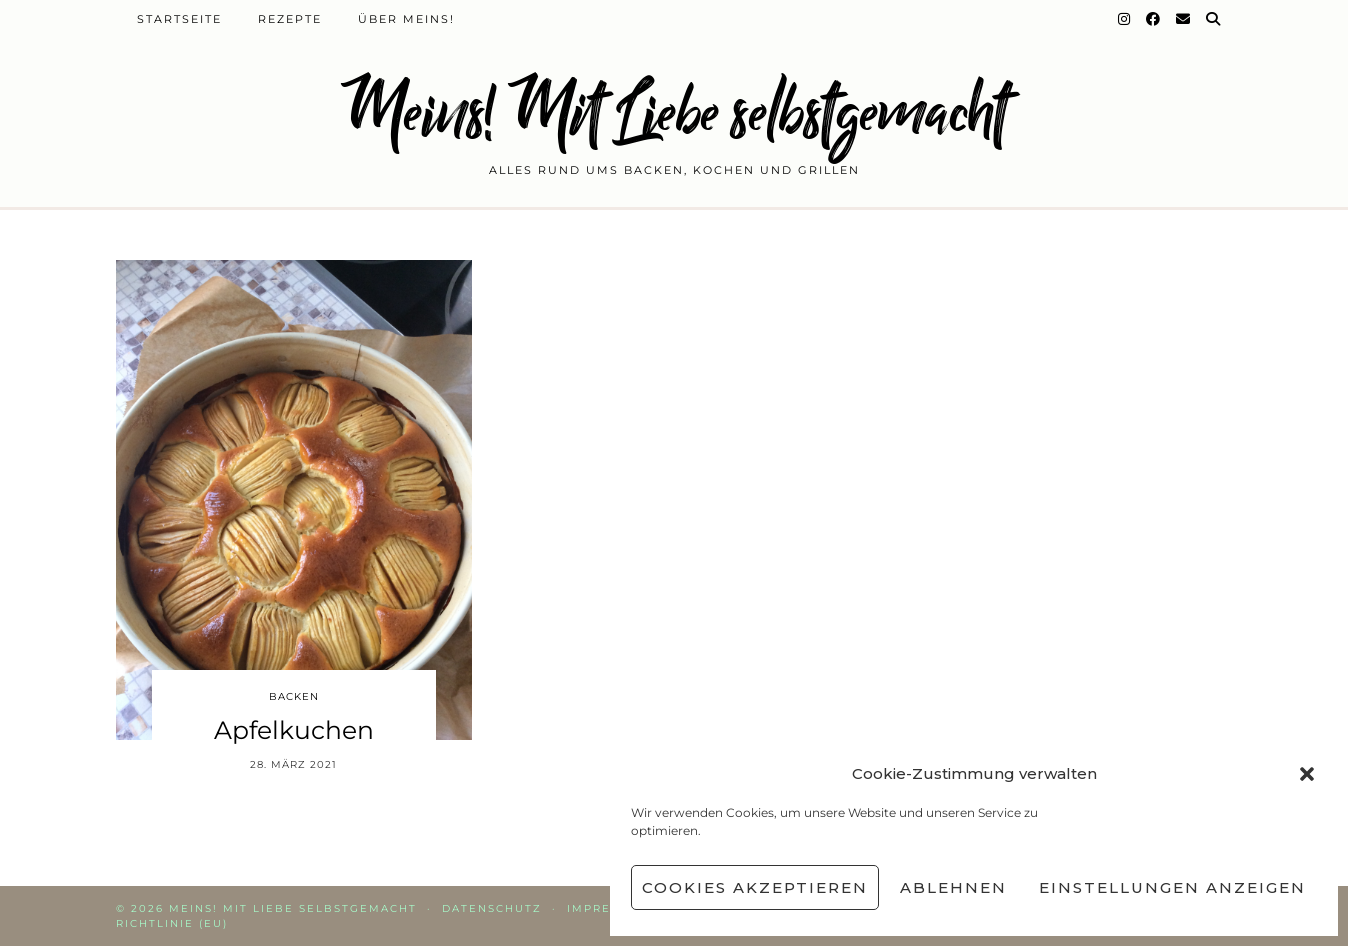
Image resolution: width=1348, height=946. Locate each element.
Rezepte (290, 19)
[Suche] (1214, 19)
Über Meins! (406, 19)
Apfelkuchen (294, 730)
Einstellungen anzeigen (1172, 887)
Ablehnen (953, 887)
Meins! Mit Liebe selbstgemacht (674, 112)
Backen (294, 696)
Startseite (179, 19)
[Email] (1184, 19)
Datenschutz (492, 908)
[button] (1307, 774)
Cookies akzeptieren (755, 887)
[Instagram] (1125, 19)
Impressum (608, 908)
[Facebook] (1154, 19)
